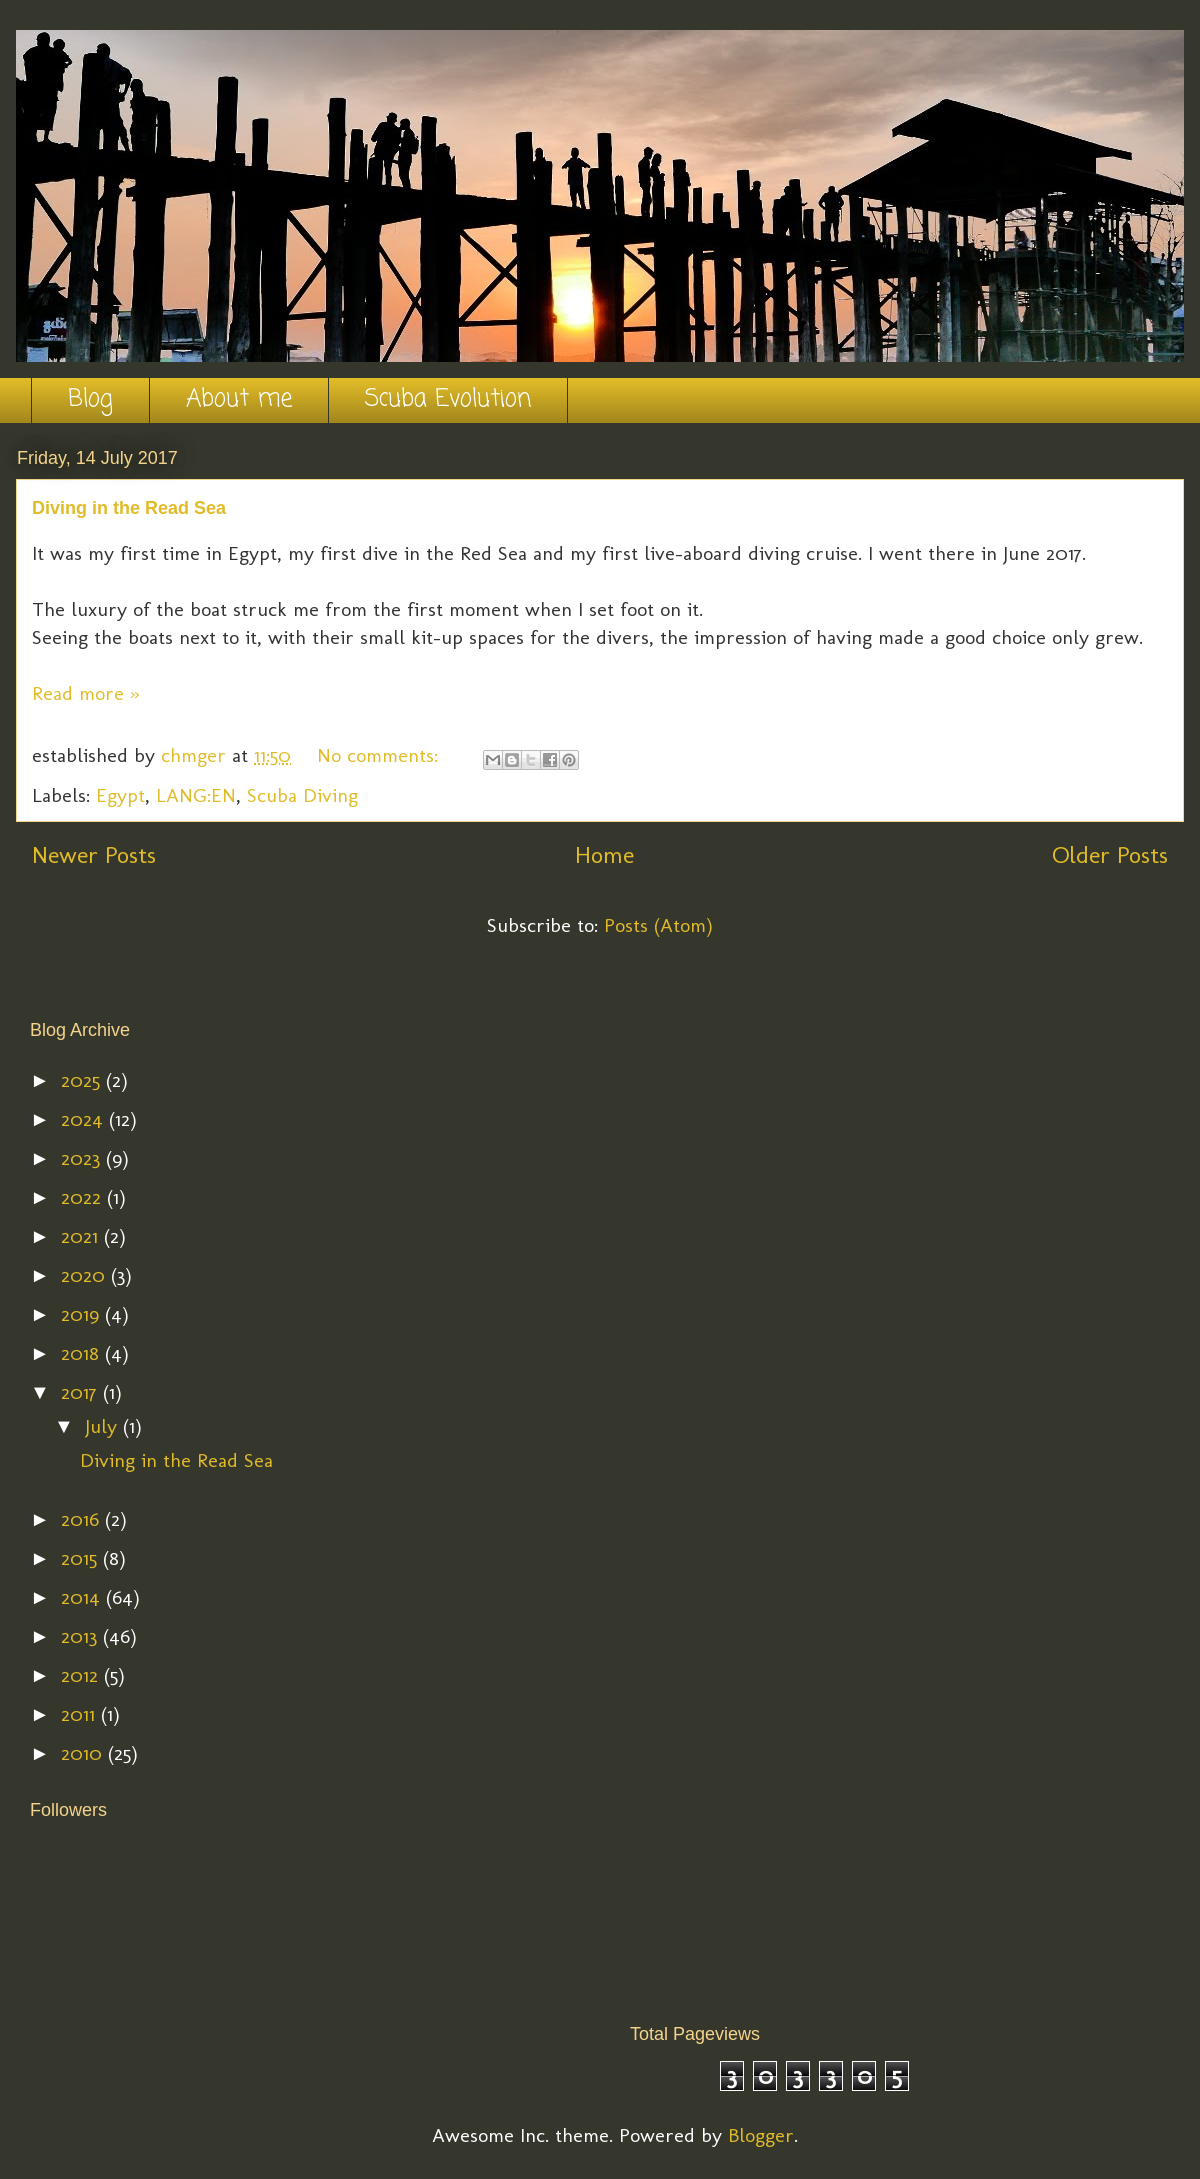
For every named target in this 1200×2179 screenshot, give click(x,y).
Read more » (86, 693)
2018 (83, 1353)
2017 (82, 1392)
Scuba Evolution (448, 399)
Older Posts (1110, 854)
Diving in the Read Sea (129, 508)
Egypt (120, 795)
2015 (82, 1558)
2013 (82, 1636)
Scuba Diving (302, 795)
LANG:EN (196, 795)
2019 (83, 1314)
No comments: (380, 755)
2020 (86, 1275)
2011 (81, 1714)
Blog (90, 399)
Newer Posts (94, 854)
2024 (85, 1119)
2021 (82, 1236)
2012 (82, 1675)
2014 (83, 1597)
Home (604, 854)
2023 (83, 1158)
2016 (83, 1519)
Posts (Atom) (658, 925)
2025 (83, 1080)
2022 (84, 1197)
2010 (84, 1753)
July (104, 1426)
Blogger (761, 2135)
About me (239, 399)
